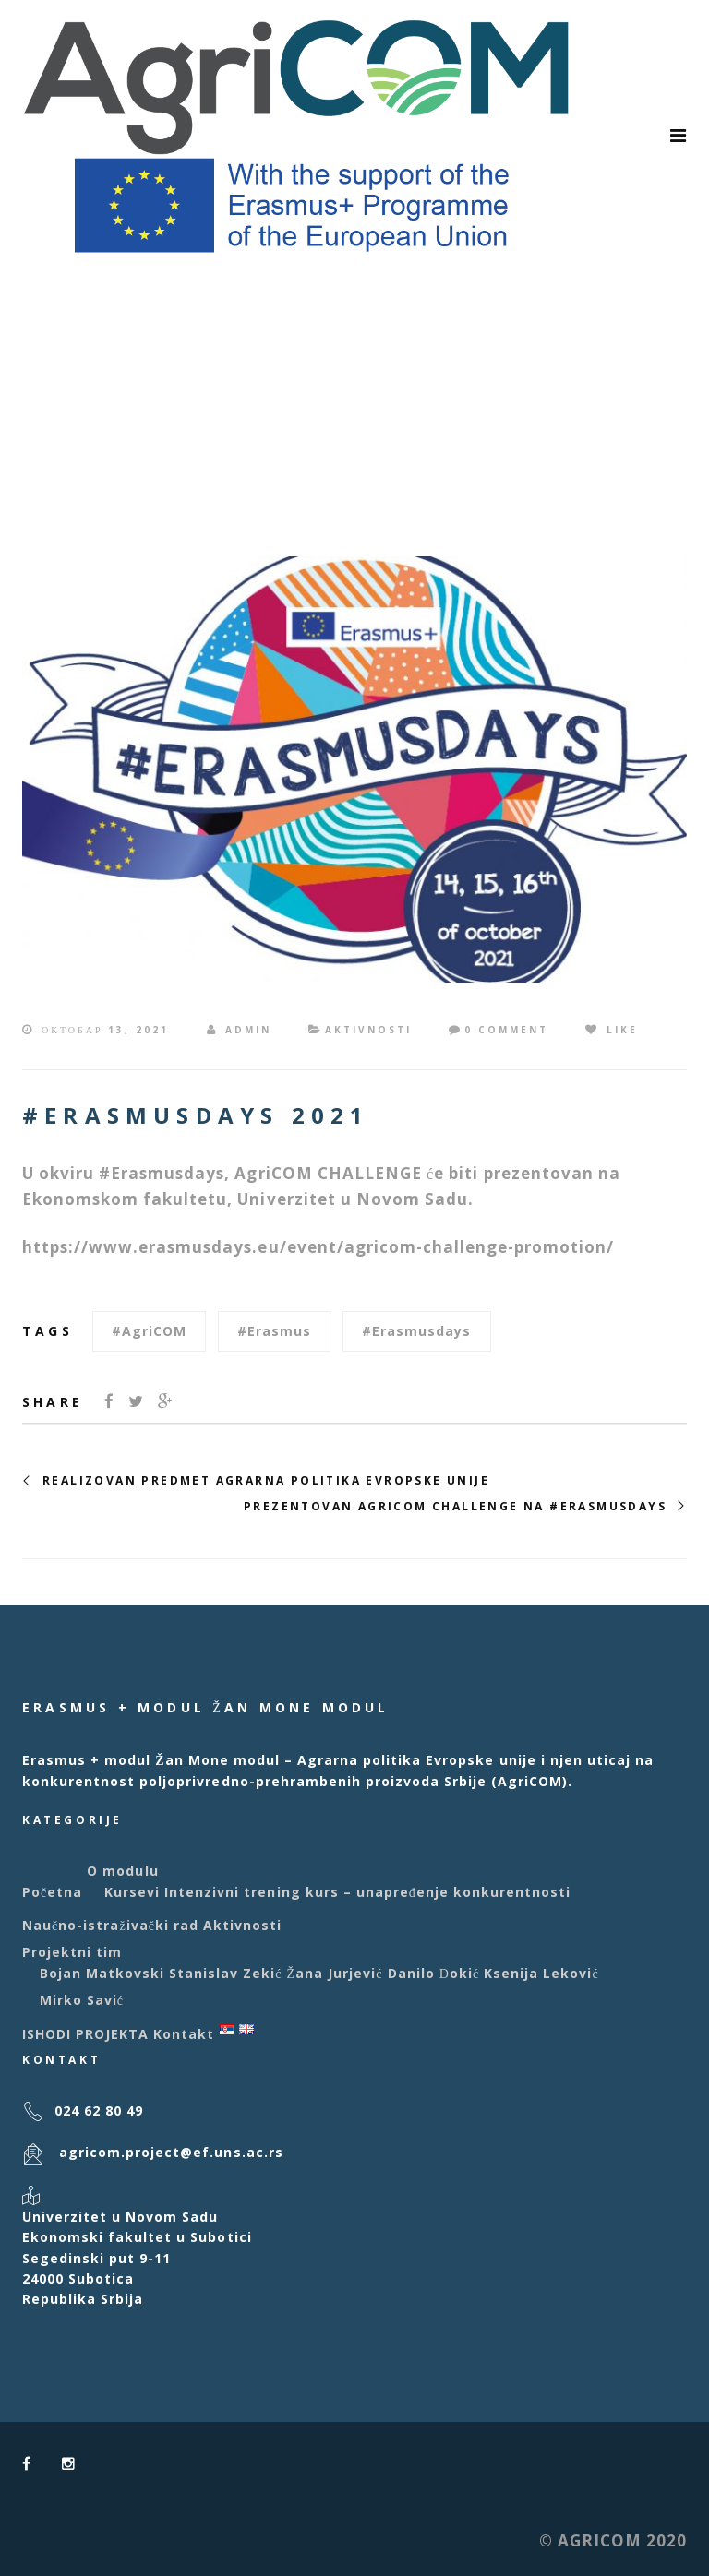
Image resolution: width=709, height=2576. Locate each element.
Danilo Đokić (434, 1973)
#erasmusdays (416, 1331)
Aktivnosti (368, 1029)
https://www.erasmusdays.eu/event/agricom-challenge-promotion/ (318, 1247)
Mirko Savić (82, 2000)
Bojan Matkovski (102, 1973)
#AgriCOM (149, 1331)
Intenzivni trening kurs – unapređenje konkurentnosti (367, 1892)
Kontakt (183, 2034)
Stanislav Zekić (225, 1973)
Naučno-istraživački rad (110, 1925)
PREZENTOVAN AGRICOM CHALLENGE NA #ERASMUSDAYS (455, 1506)
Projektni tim (72, 1952)
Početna (52, 1892)
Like (611, 1029)
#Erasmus (274, 1331)
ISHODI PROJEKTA (85, 2034)
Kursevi (132, 1892)
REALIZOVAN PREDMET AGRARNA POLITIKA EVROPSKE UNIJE (265, 1480)
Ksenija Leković (541, 1973)
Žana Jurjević (335, 1973)
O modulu (122, 1870)
